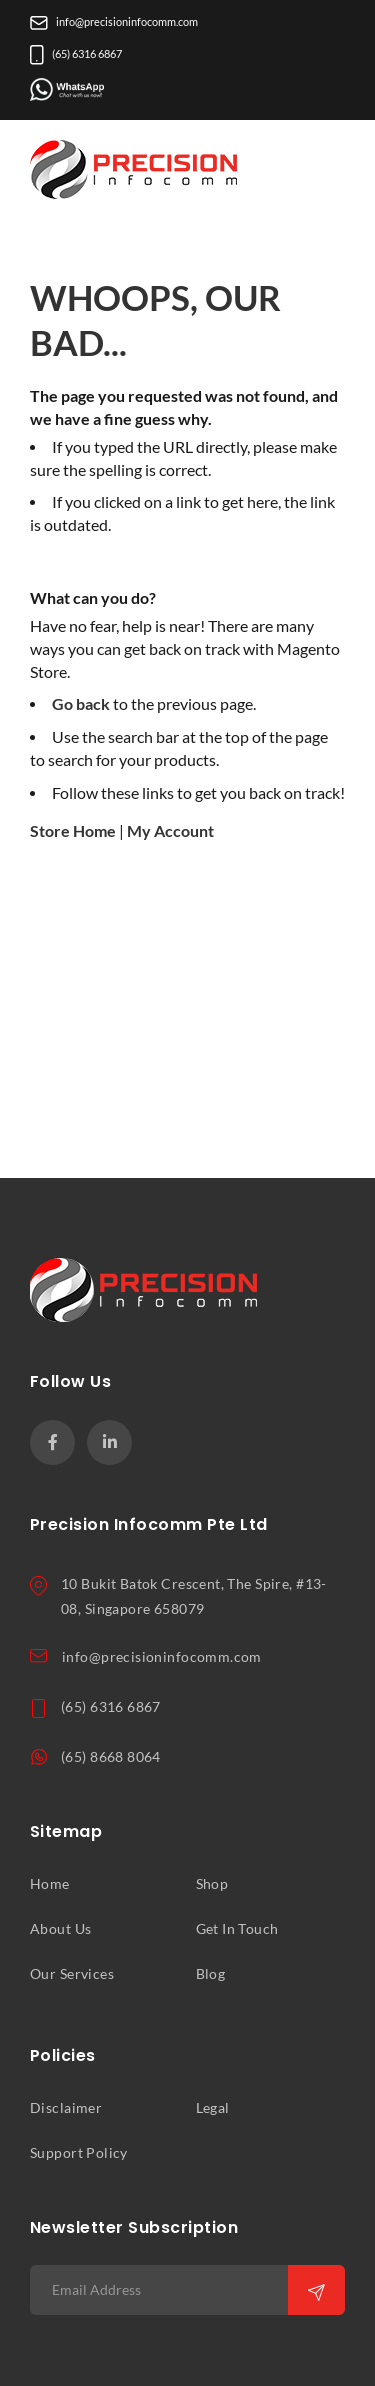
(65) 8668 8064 (111, 1757)
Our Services (72, 1974)
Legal (213, 2108)
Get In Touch (237, 1929)
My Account (170, 831)
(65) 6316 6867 (76, 54)
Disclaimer (66, 2108)
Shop (212, 1884)
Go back (81, 704)
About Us (60, 1929)
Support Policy (79, 2153)
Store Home (73, 831)
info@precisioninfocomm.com (114, 22)
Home (50, 1884)
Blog (211, 1974)
